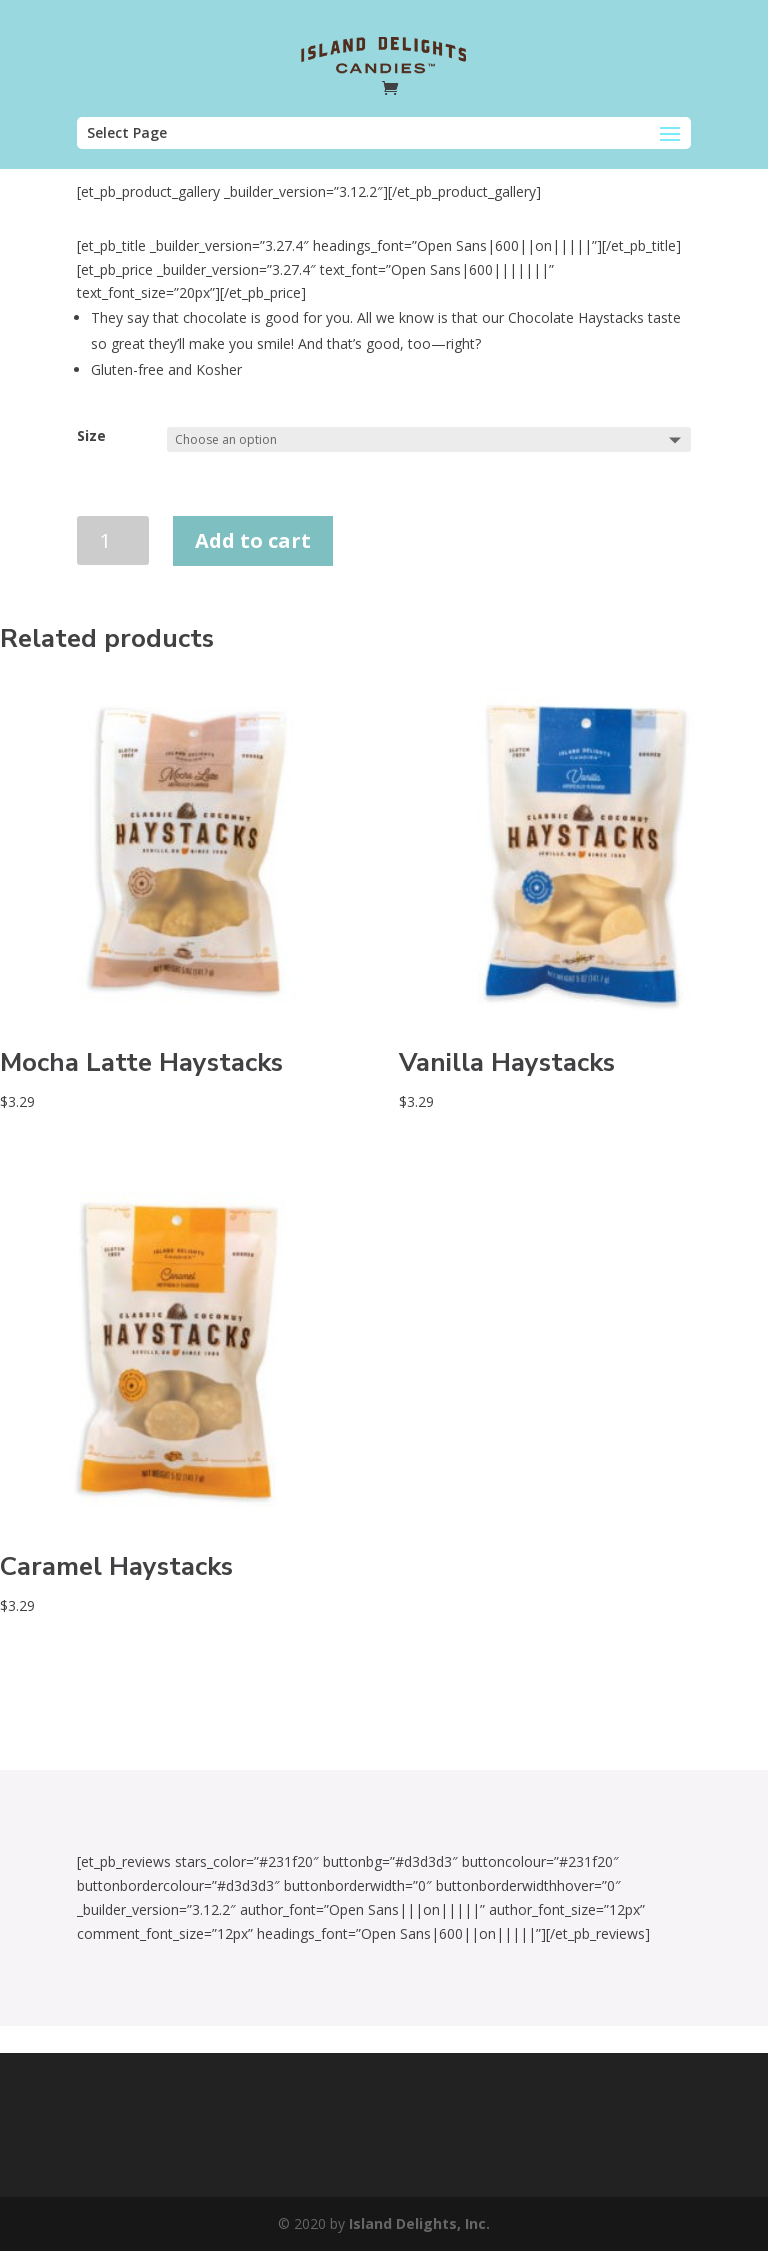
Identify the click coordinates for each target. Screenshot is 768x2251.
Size (91, 435)
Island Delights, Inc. (419, 2223)
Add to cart (253, 540)
